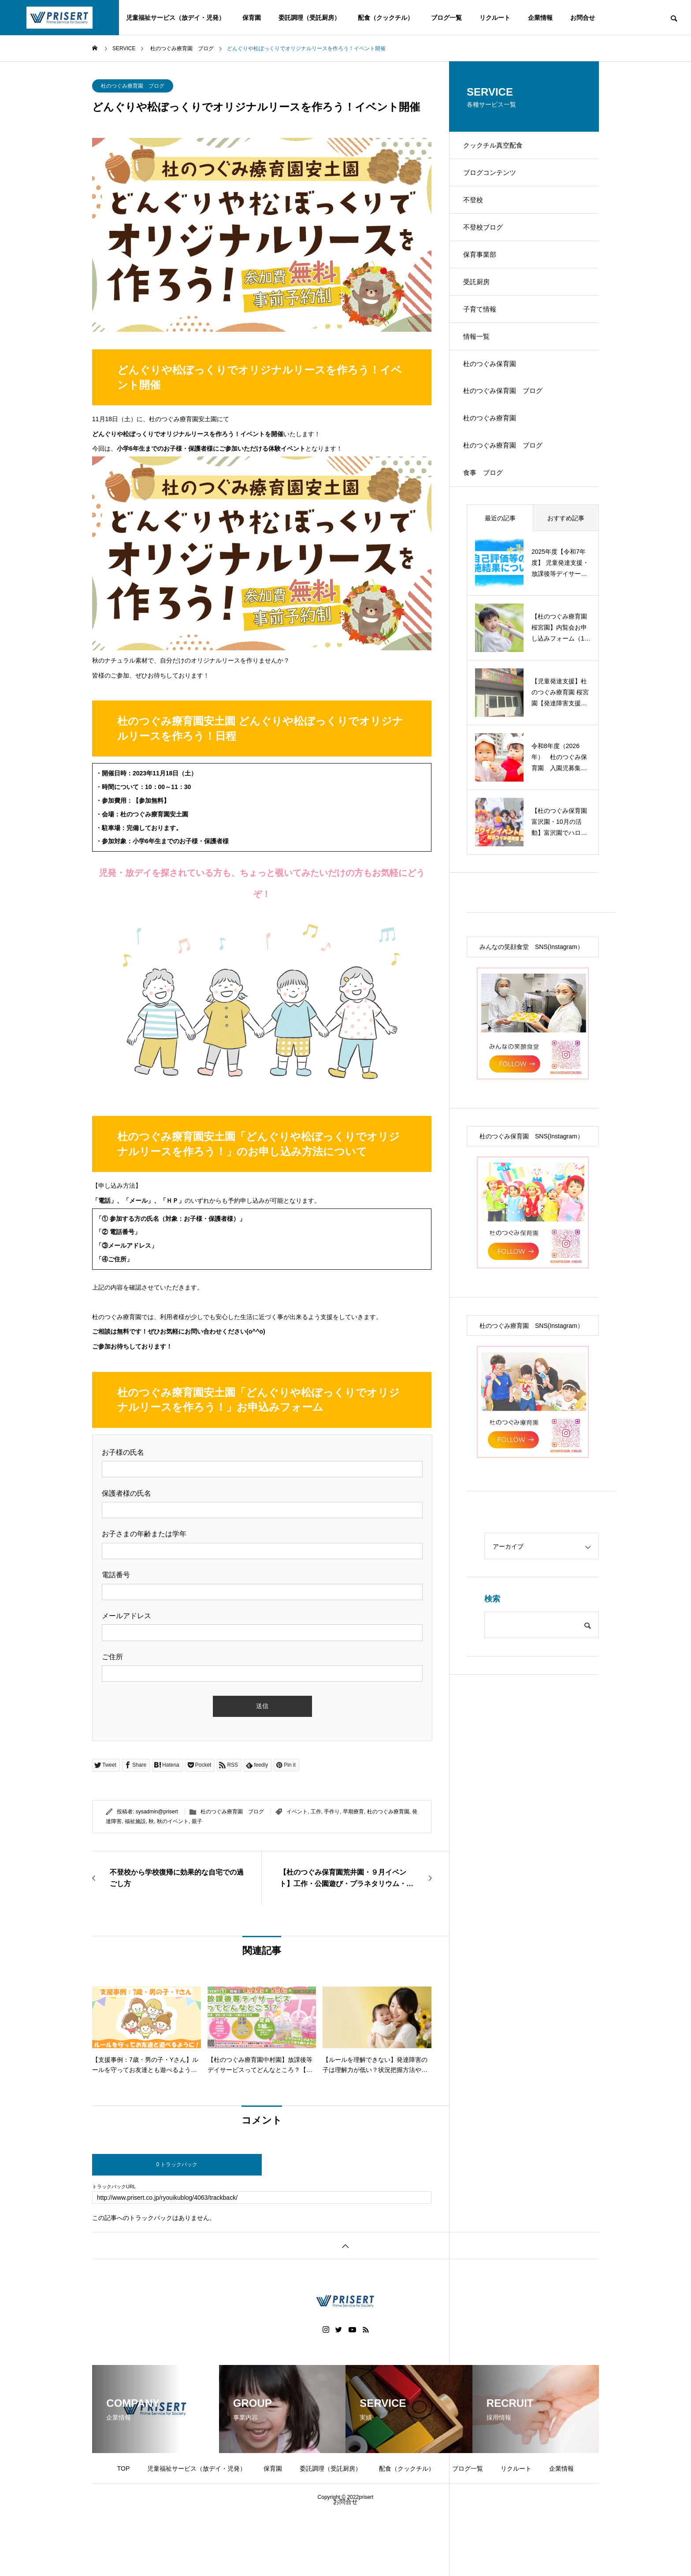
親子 (197, 1821)
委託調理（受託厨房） (309, 17)
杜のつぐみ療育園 (388, 1812)
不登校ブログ (488, 239)
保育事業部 (484, 270)
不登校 (477, 208)
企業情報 (540, 17)
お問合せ (582, 17)
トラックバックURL (114, 2186)
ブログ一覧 (446, 17)
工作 (316, 1812)
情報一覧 (481, 363)
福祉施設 (135, 1821)
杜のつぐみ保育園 (495, 393)
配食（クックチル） (385, 17)
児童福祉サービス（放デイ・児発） (175, 17)
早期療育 (353, 1812)
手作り (332, 1812)
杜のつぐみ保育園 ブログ (509, 424)
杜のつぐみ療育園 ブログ (132, 86)
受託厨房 (481, 301)
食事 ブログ (488, 517)
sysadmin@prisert (157, 1812)
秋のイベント (173, 1821)
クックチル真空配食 (498, 147)
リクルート (494, 17)
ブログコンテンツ (495, 178)
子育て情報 (484, 332)
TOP (123, 2468)
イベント (297, 1812)
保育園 (251, 17)
